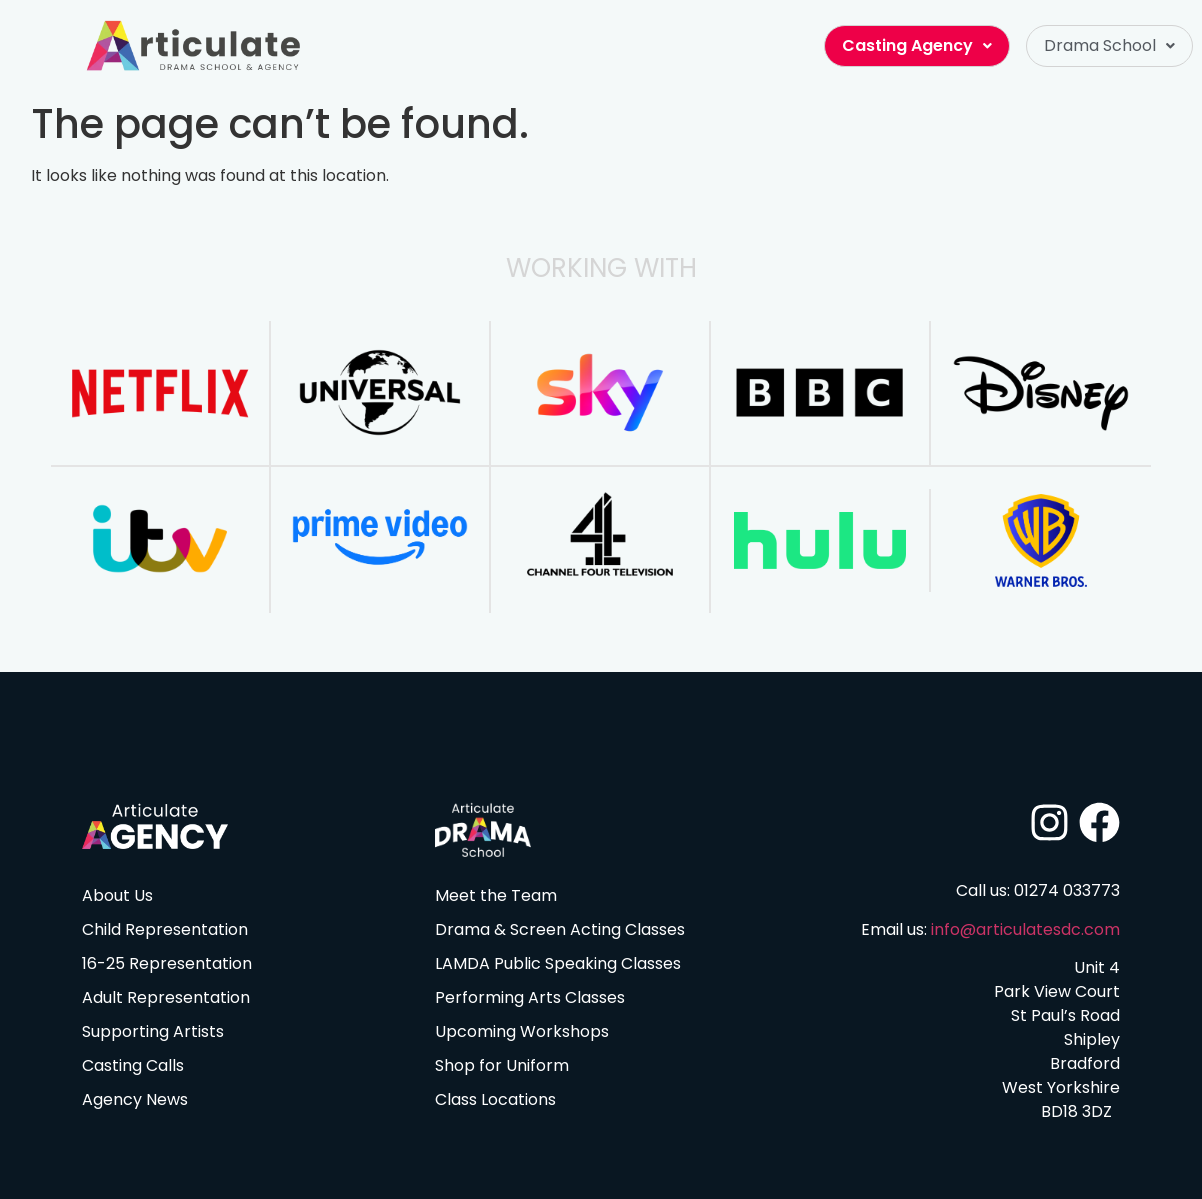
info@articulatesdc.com (1025, 929)
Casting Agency (917, 45)
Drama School (1109, 45)
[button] (1109, 46)
